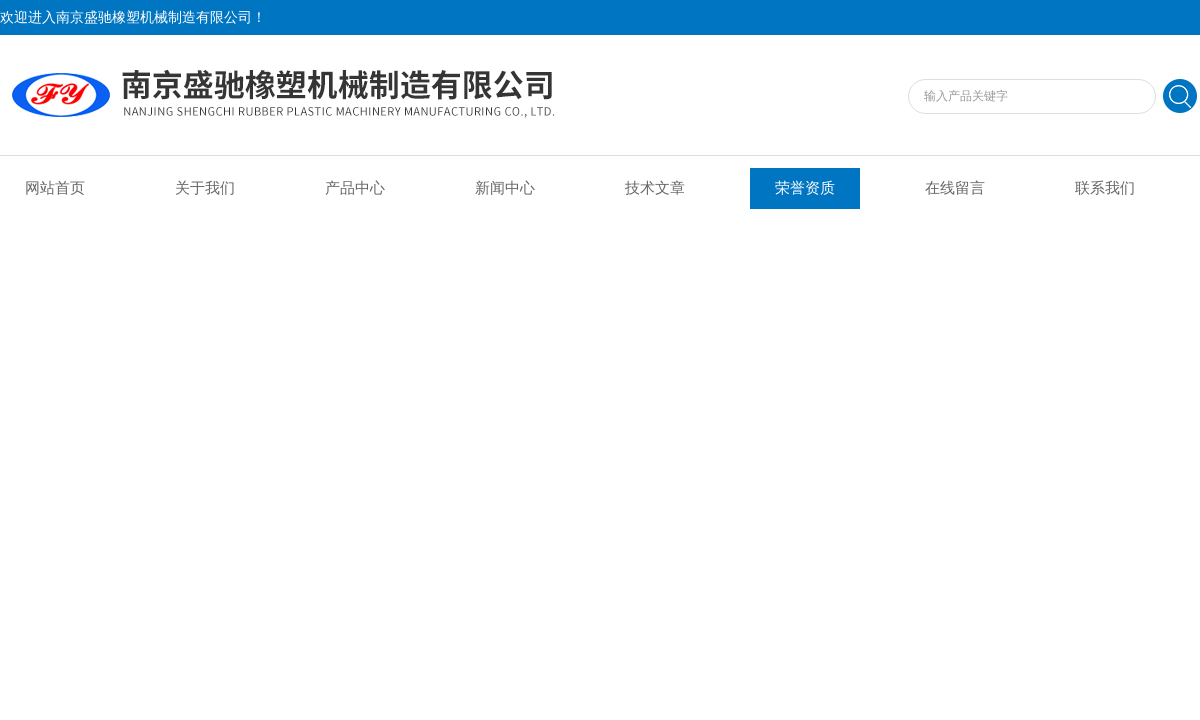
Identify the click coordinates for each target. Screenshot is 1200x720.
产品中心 (355, 188)
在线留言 (955, 188)
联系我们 (1105, 188)
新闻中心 (505, 188)
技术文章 (655, 188)
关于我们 (205, 188)
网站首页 (55, 188)
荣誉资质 (805, 188)
